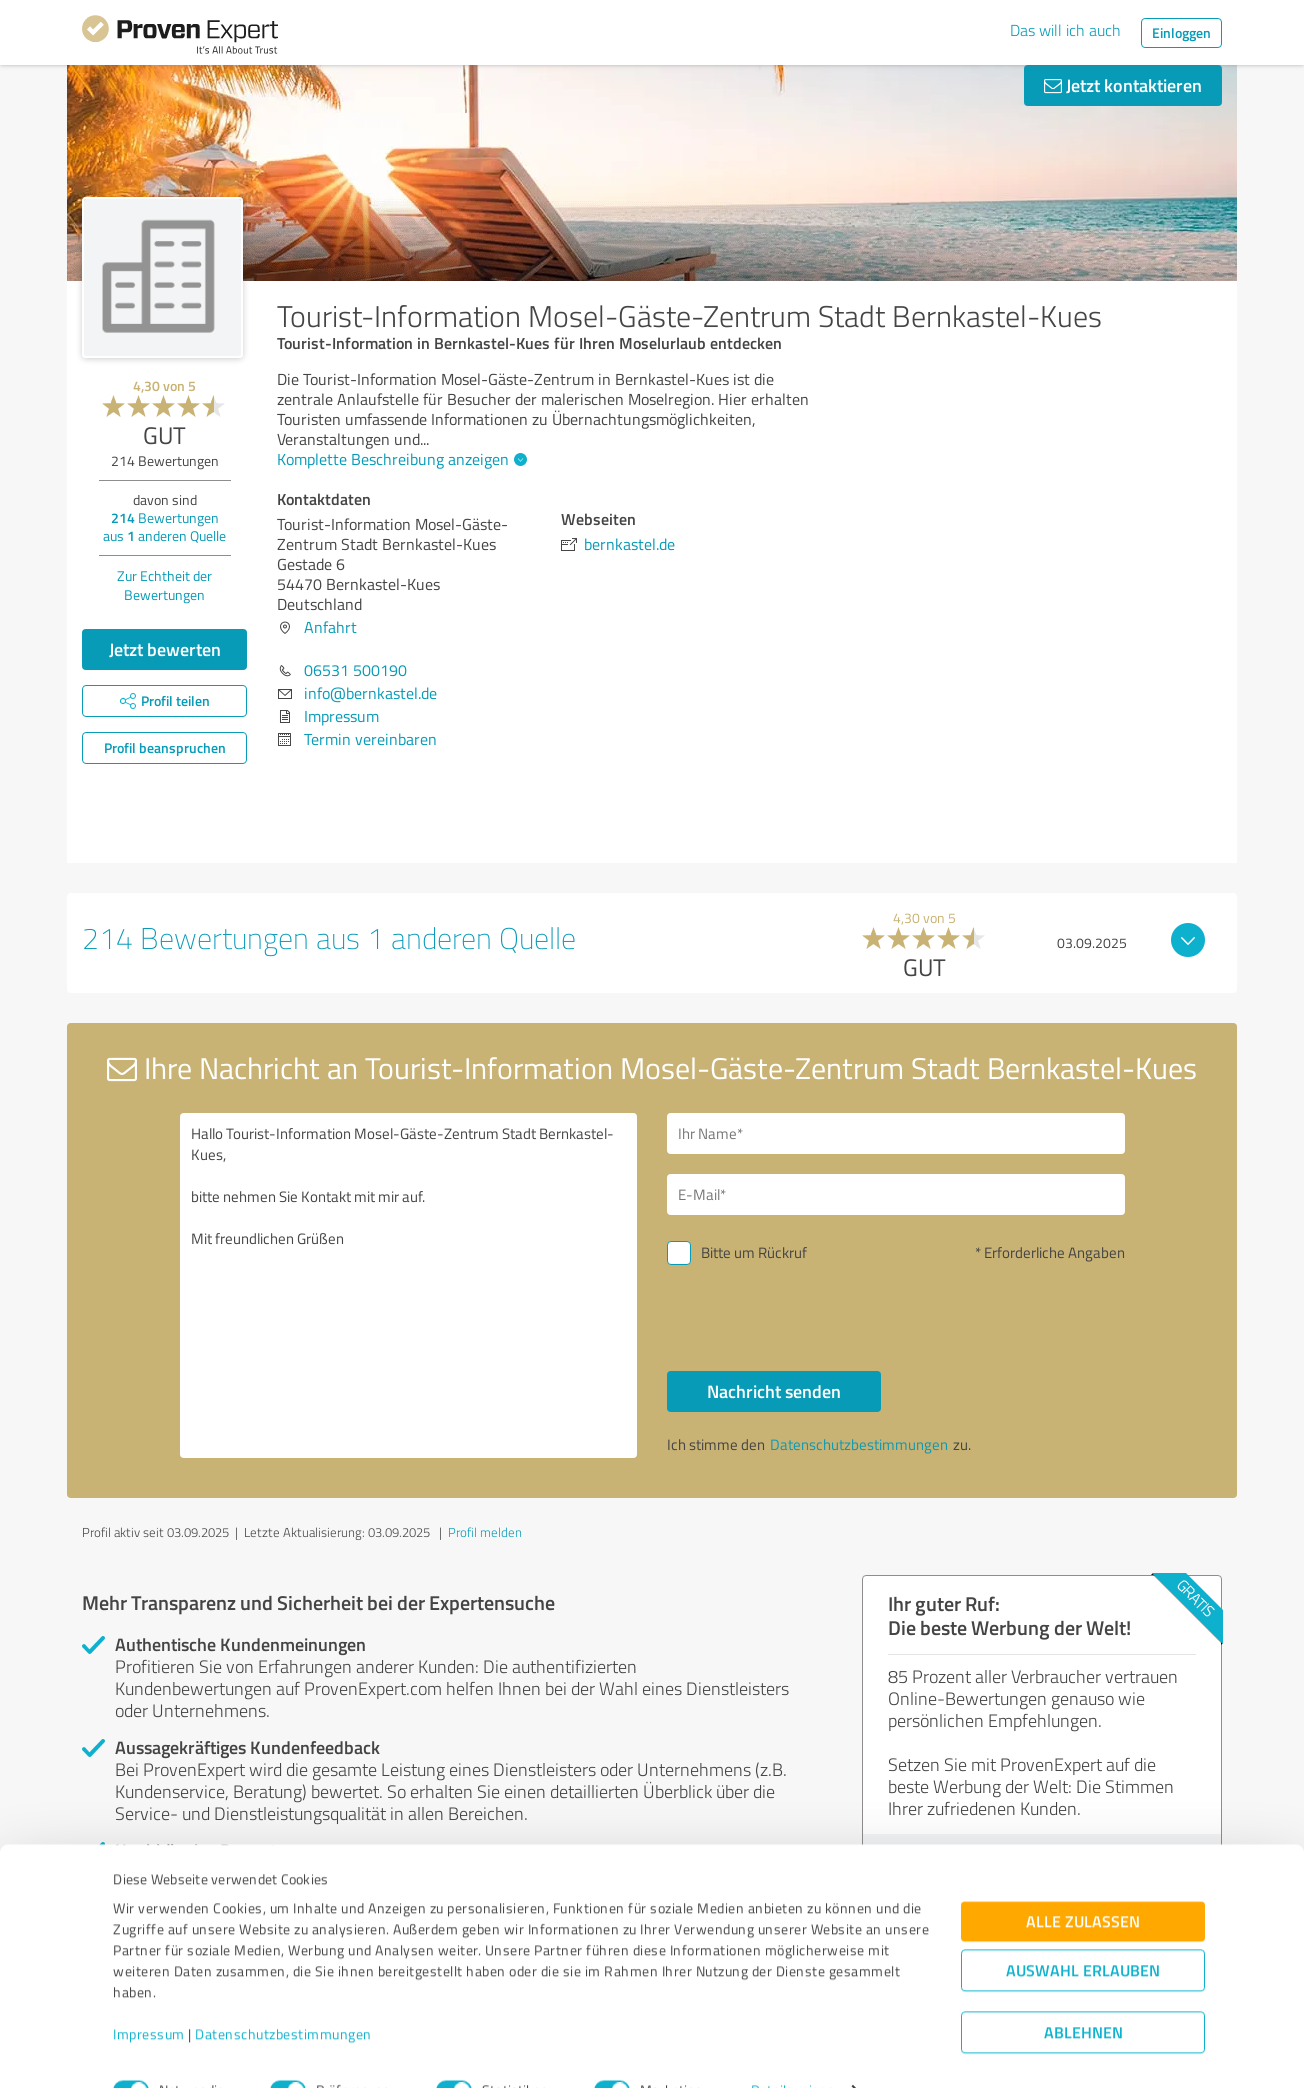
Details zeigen (792, 2050)
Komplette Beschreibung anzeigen (399, 459)
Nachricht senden (774, 1391)
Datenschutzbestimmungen (283, 1994)
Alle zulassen (1083, 1881)
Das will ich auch (1065, 30)
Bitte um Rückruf (754, 1252)
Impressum (149, 1994)
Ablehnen (1083, 1992)
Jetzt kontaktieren (1123, 85)
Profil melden (485, 1532)
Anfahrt (330, 627)
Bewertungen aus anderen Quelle (164, 526)
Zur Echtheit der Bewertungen (164, 585)
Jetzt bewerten (165, 649)
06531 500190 (355, 670)
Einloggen (1181, 32)
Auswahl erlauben (1083, 1930)
